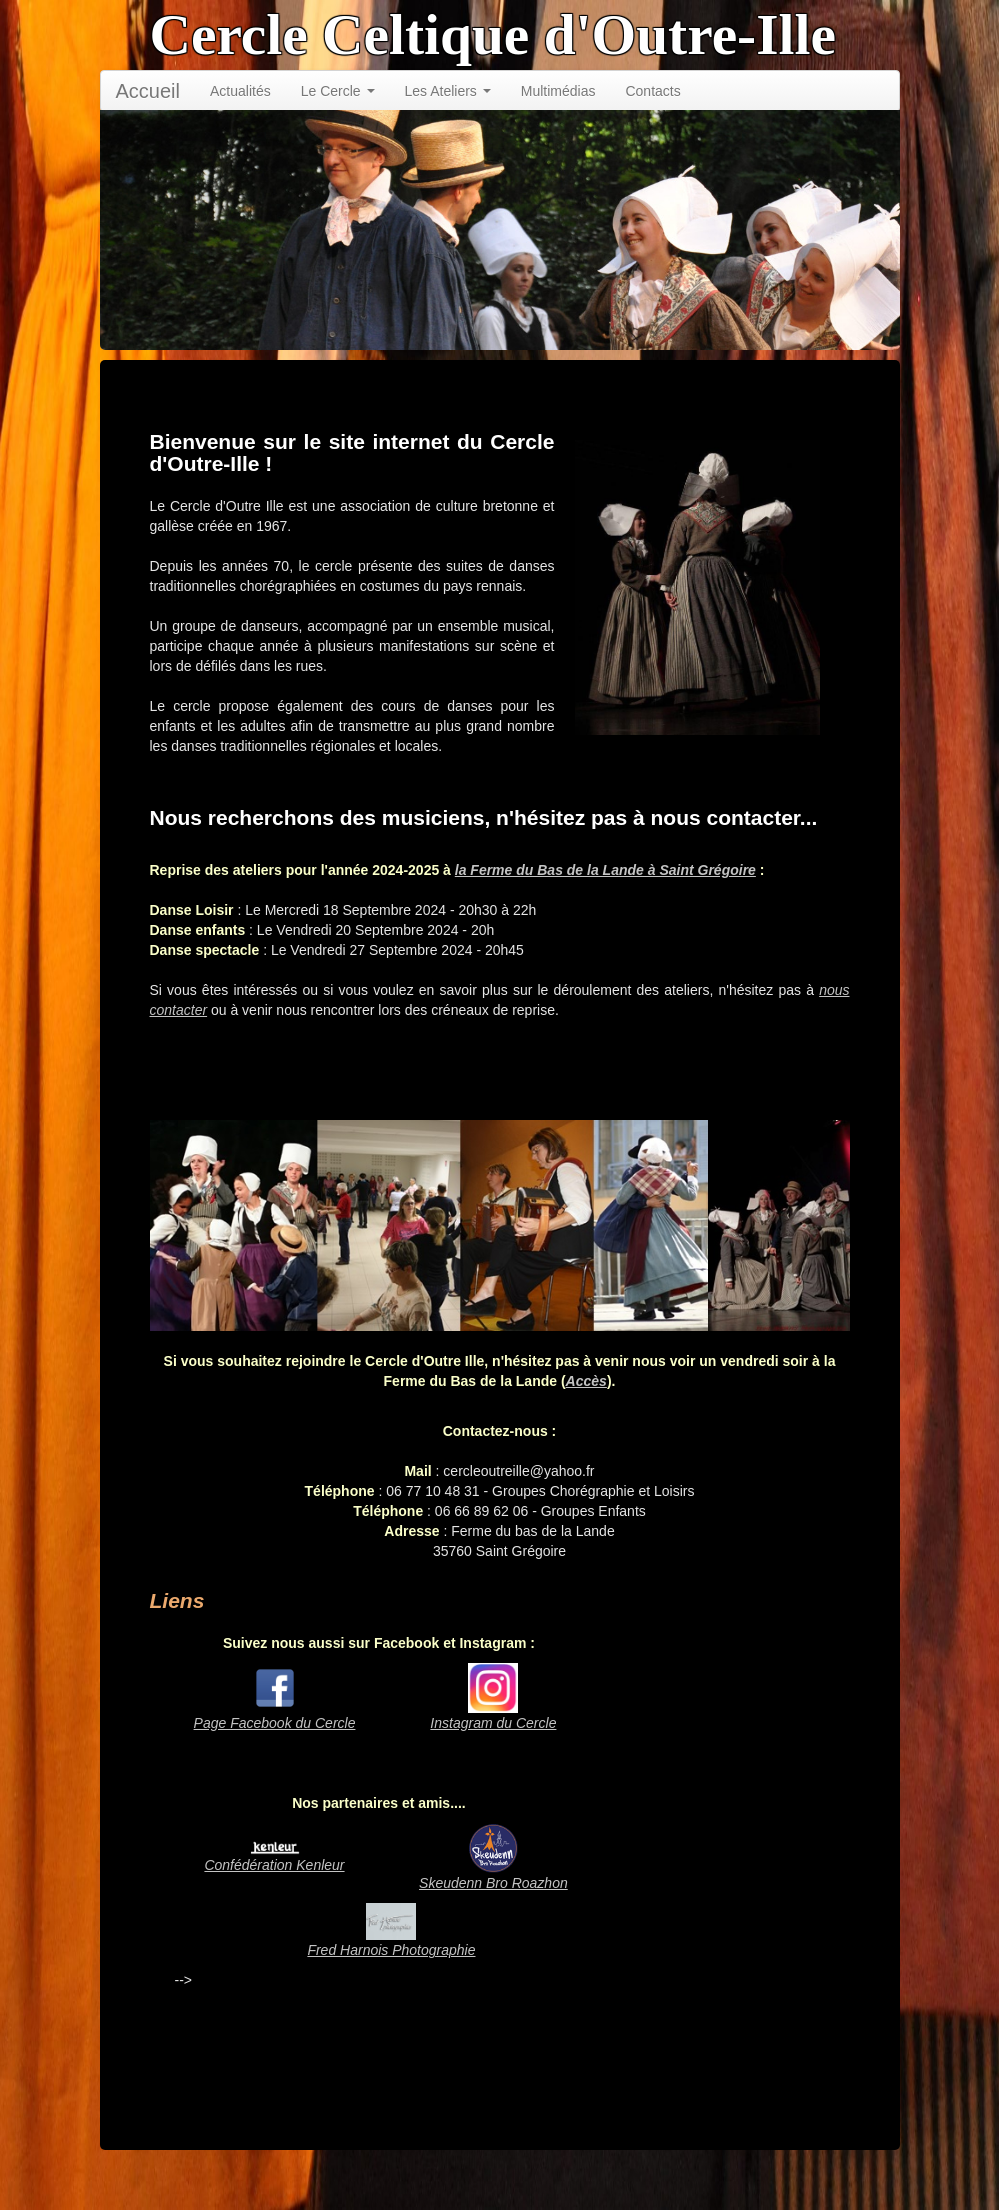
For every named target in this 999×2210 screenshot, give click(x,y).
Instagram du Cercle (493, 1723)
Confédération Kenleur (274, 1865)
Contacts (652, 91)
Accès (586, 1381)
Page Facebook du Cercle (275, 1723)
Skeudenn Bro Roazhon (493, 1883)
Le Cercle (338, 91)
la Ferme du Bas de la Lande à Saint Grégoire (605, 870)
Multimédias (558, 91)
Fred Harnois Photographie (391, 1950)
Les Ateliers (448, 91)
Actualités (240, 91)
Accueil (148, 91)
